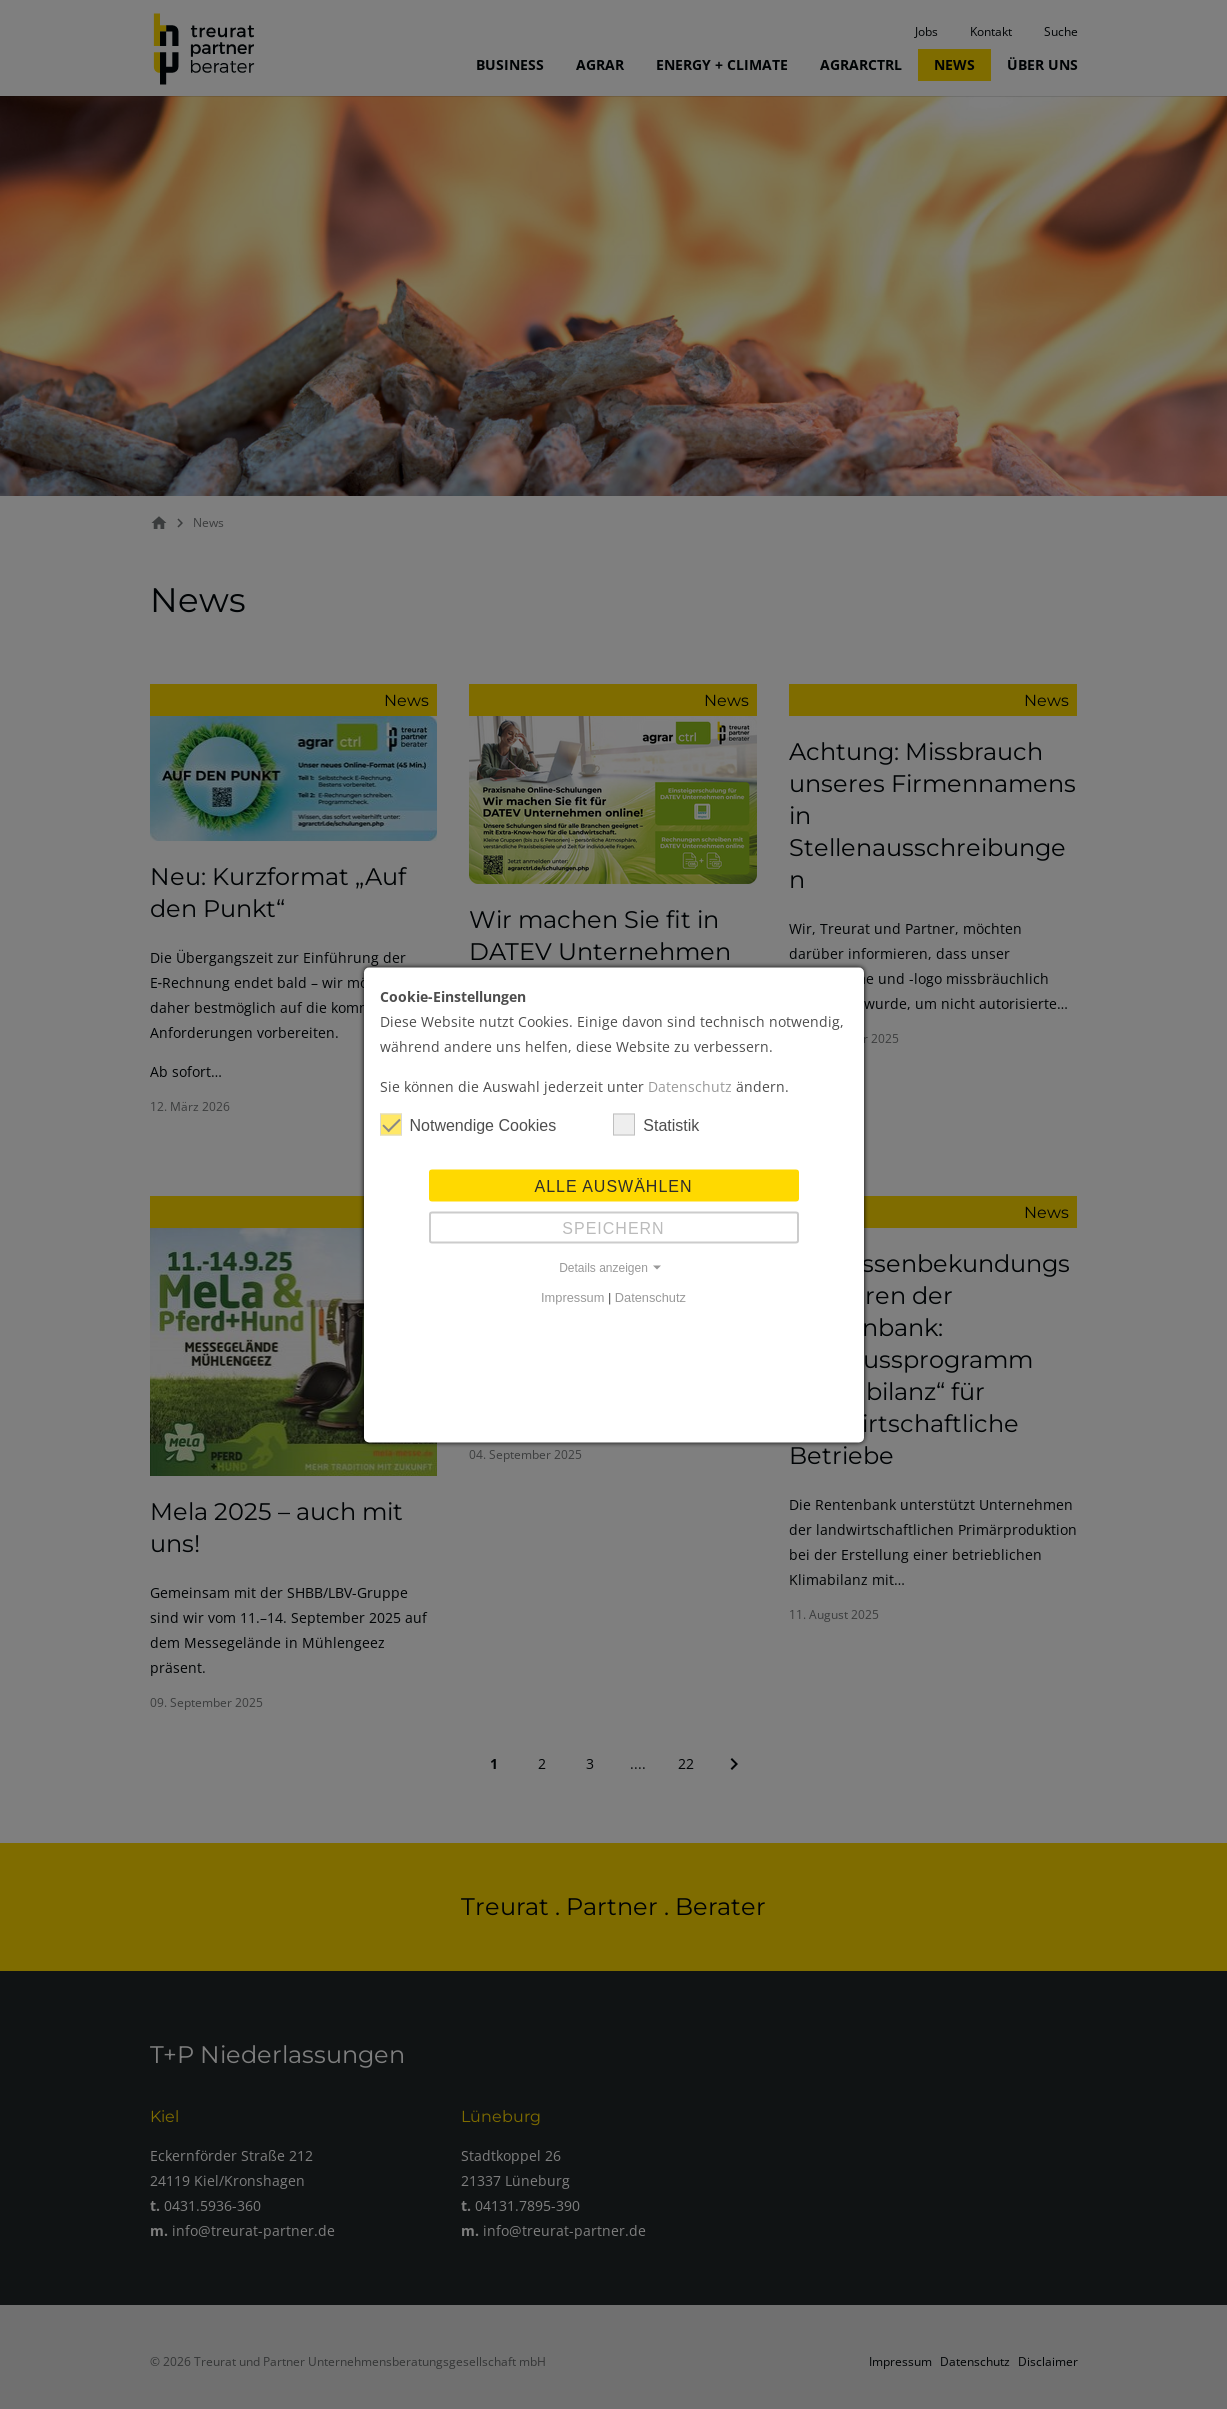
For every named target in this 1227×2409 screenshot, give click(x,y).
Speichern (613, 1227)
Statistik (656, 1124)
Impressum (572, 1296)
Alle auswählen (613, 1185)
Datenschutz (690, 1085)
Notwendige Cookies (468, 1124)
